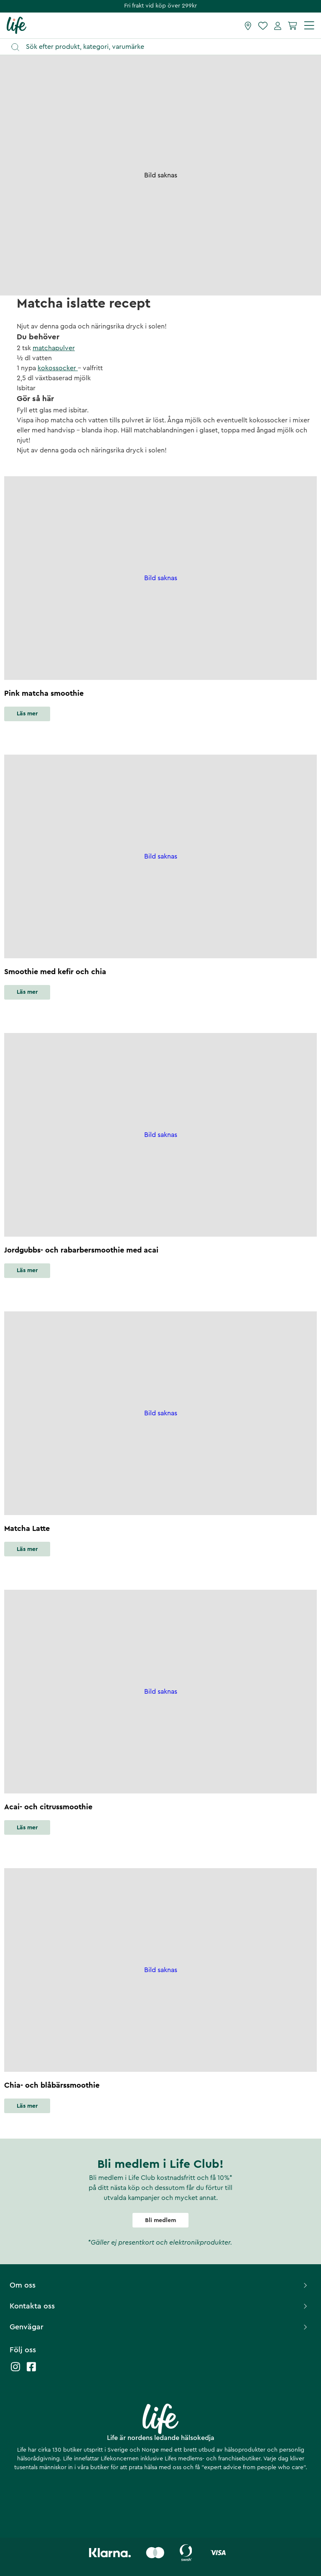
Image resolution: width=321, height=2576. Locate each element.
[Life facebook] (31, 2371)
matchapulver (54, 348)
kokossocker (58, 368)
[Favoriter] (263, 25)
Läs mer (27, 714)
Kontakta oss (159, 2306)
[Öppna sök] (164, 47)
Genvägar (159, 2327)
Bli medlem (160, 2220)
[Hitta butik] (248, 25)
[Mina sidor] (277, 25)
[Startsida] (16, 25)
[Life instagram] (15, 2371)
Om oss (159, 2285)
